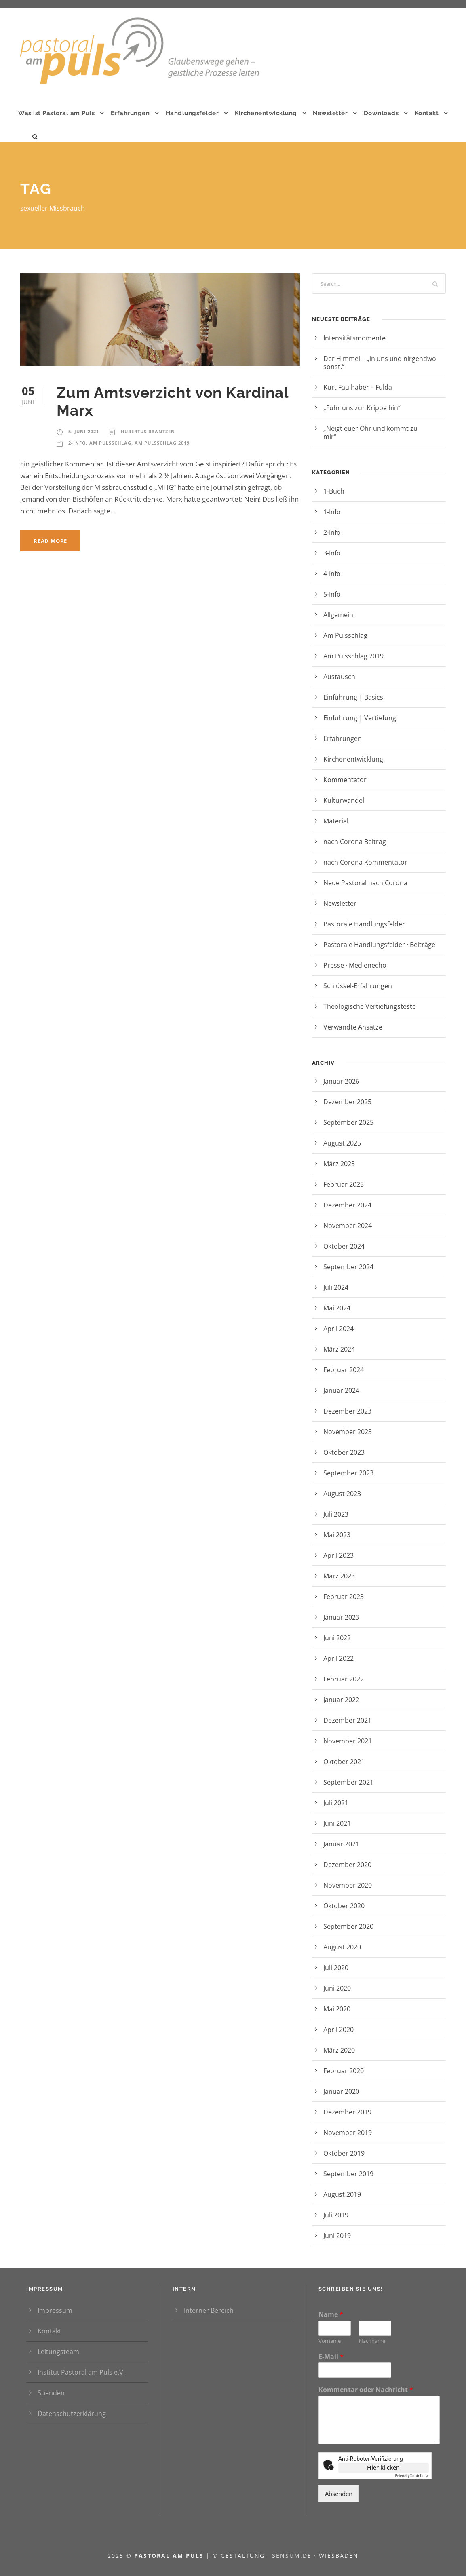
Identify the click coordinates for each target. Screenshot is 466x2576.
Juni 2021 (337, 1823)
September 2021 (348, 1782)
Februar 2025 (343, 1184)
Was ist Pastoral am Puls (56, 113)
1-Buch (333, 491)
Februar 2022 (343, 1679)
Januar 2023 (341, 1617)
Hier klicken (383, 2467)
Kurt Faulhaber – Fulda (357, 387)
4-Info (332, 573)
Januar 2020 (341, 2091)
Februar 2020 (343, 2070)
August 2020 (342, 1947)
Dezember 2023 (347, 1411)
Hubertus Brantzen (148, 431)
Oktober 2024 (344, 1246)
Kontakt (427, 113)
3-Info (332, 553)
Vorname (329, 2341)
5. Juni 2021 (83, 431)
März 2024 (339, 1349)
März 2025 (339, 1163)
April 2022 (338, 1658)
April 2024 (338, 1328)
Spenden (51, 2392)
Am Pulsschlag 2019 (162, 443)
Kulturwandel (343, 800)
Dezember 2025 (347, 1101)
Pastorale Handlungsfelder (364, 924)
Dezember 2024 (347, 1204)
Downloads (381, 113)
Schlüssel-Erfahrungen (357, 985)
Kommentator (345, 779)
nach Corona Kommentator (365, 862)
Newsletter (330, 113)
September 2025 (348, 1122)
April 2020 (338, 2029)
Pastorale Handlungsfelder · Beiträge (379, 944)
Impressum (55, 2310)
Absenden (338, 2494)
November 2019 (347, 2132)
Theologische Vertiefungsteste (369, 1006)
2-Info (77, 443)
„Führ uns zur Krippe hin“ (377, 407)
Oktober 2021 (344, 1761)
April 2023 (338, 1555)
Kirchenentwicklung (266, 113)
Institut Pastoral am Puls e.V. (81, 2372)
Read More (50, 540)
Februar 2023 (343, 1596)
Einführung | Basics (353, 697)
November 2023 (347, 1431)
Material (335, 820)
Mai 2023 (336, 1534)
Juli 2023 (335, 1514)
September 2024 (348, 1266)
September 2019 (348, 2173)
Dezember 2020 (347, 1864)
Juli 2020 (335, 1967)
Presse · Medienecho (354, 965)
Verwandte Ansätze (352, 1027)
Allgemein (338, 614)
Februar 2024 (343, 1369)
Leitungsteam (58, 2351)
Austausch (339, 676)
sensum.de (293, 2555)
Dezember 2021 (347, 1720)
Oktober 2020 (344, 1905)
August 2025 (342, 1143)
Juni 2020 (337, 1988)
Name (330, 2314)
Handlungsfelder (192, 113)
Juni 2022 (337, 1637)
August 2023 (342, 1493)
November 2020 (347, 1885)
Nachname (372, 2341)
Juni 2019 (337, 2235)
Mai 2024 (336, 1308)
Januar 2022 (341, 1699)
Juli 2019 (335, 2215)
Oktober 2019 (344, 2153)
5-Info (332, 594)
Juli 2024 (335, 1287)
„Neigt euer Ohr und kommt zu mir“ (370, 432)
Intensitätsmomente (369, 337)
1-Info (332, 511)
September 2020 (348, 1926)
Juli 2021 (335, 1802)
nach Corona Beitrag (354, 841)
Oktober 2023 (344, 1452)
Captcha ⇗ (412, 2476)
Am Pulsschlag (110, 443)
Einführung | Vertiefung (359, 717)
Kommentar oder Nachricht (365, 2390)
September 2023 (348, 1472)
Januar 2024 (341, 1390)
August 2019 (342, 2194)
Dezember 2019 (347, 2112)
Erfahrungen (130, 113)
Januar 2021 (341, 1844)
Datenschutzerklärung (72, 2413)
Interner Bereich (209, 2310)
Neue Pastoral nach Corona (365, 882)
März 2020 (339, 2050)
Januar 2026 (341, 1081)
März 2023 (339, 1576)
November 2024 (347, 1225)
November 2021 (347, 1740)
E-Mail (331, 2356)
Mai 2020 (336, 2008)
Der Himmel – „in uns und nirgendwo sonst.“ (379, 362)
